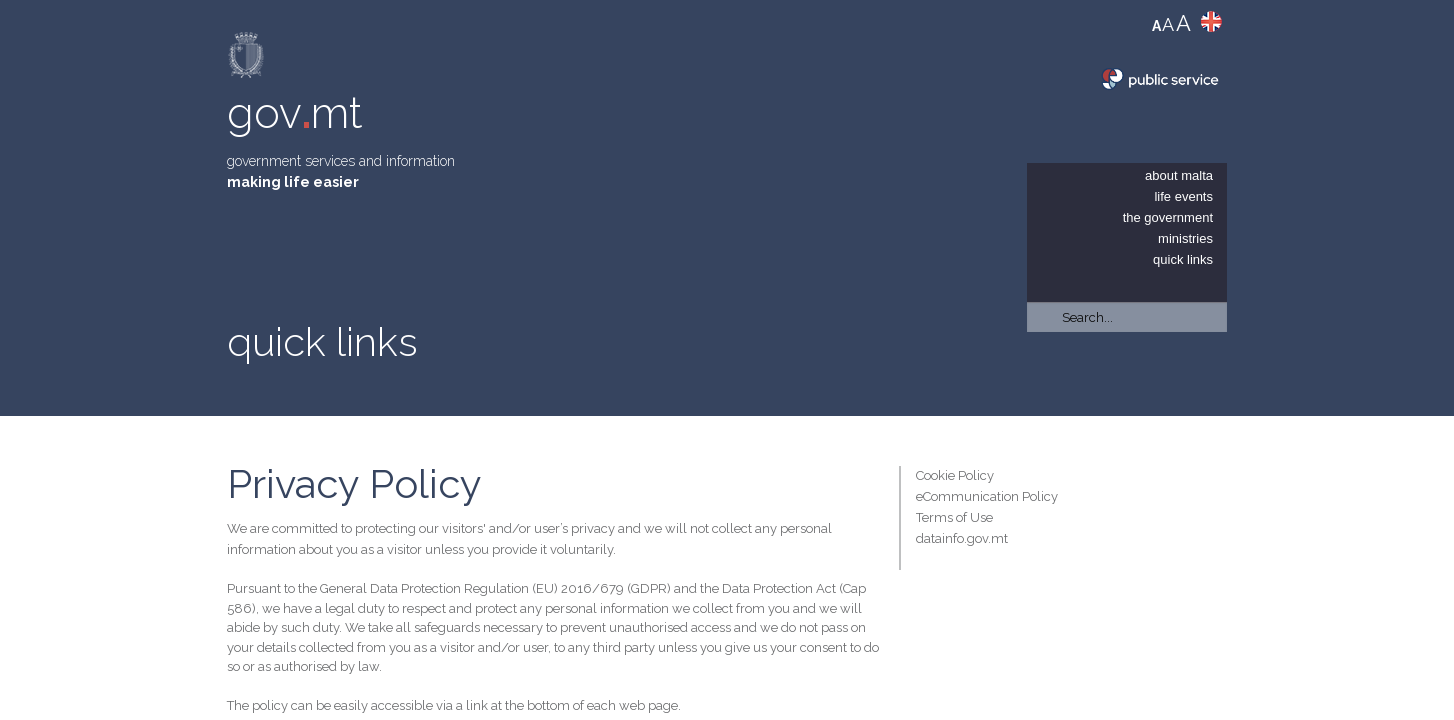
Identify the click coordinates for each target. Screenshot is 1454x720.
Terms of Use (954, 517)
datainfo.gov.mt (962, 538)
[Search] (1127, 317)
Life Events (1183, 196)
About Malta (1179, 175)
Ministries (1185, 238)
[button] (1217, 370)
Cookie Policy (955, 475)
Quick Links (1183, 259)
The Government (1168, 217)
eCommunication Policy (987, 496)
